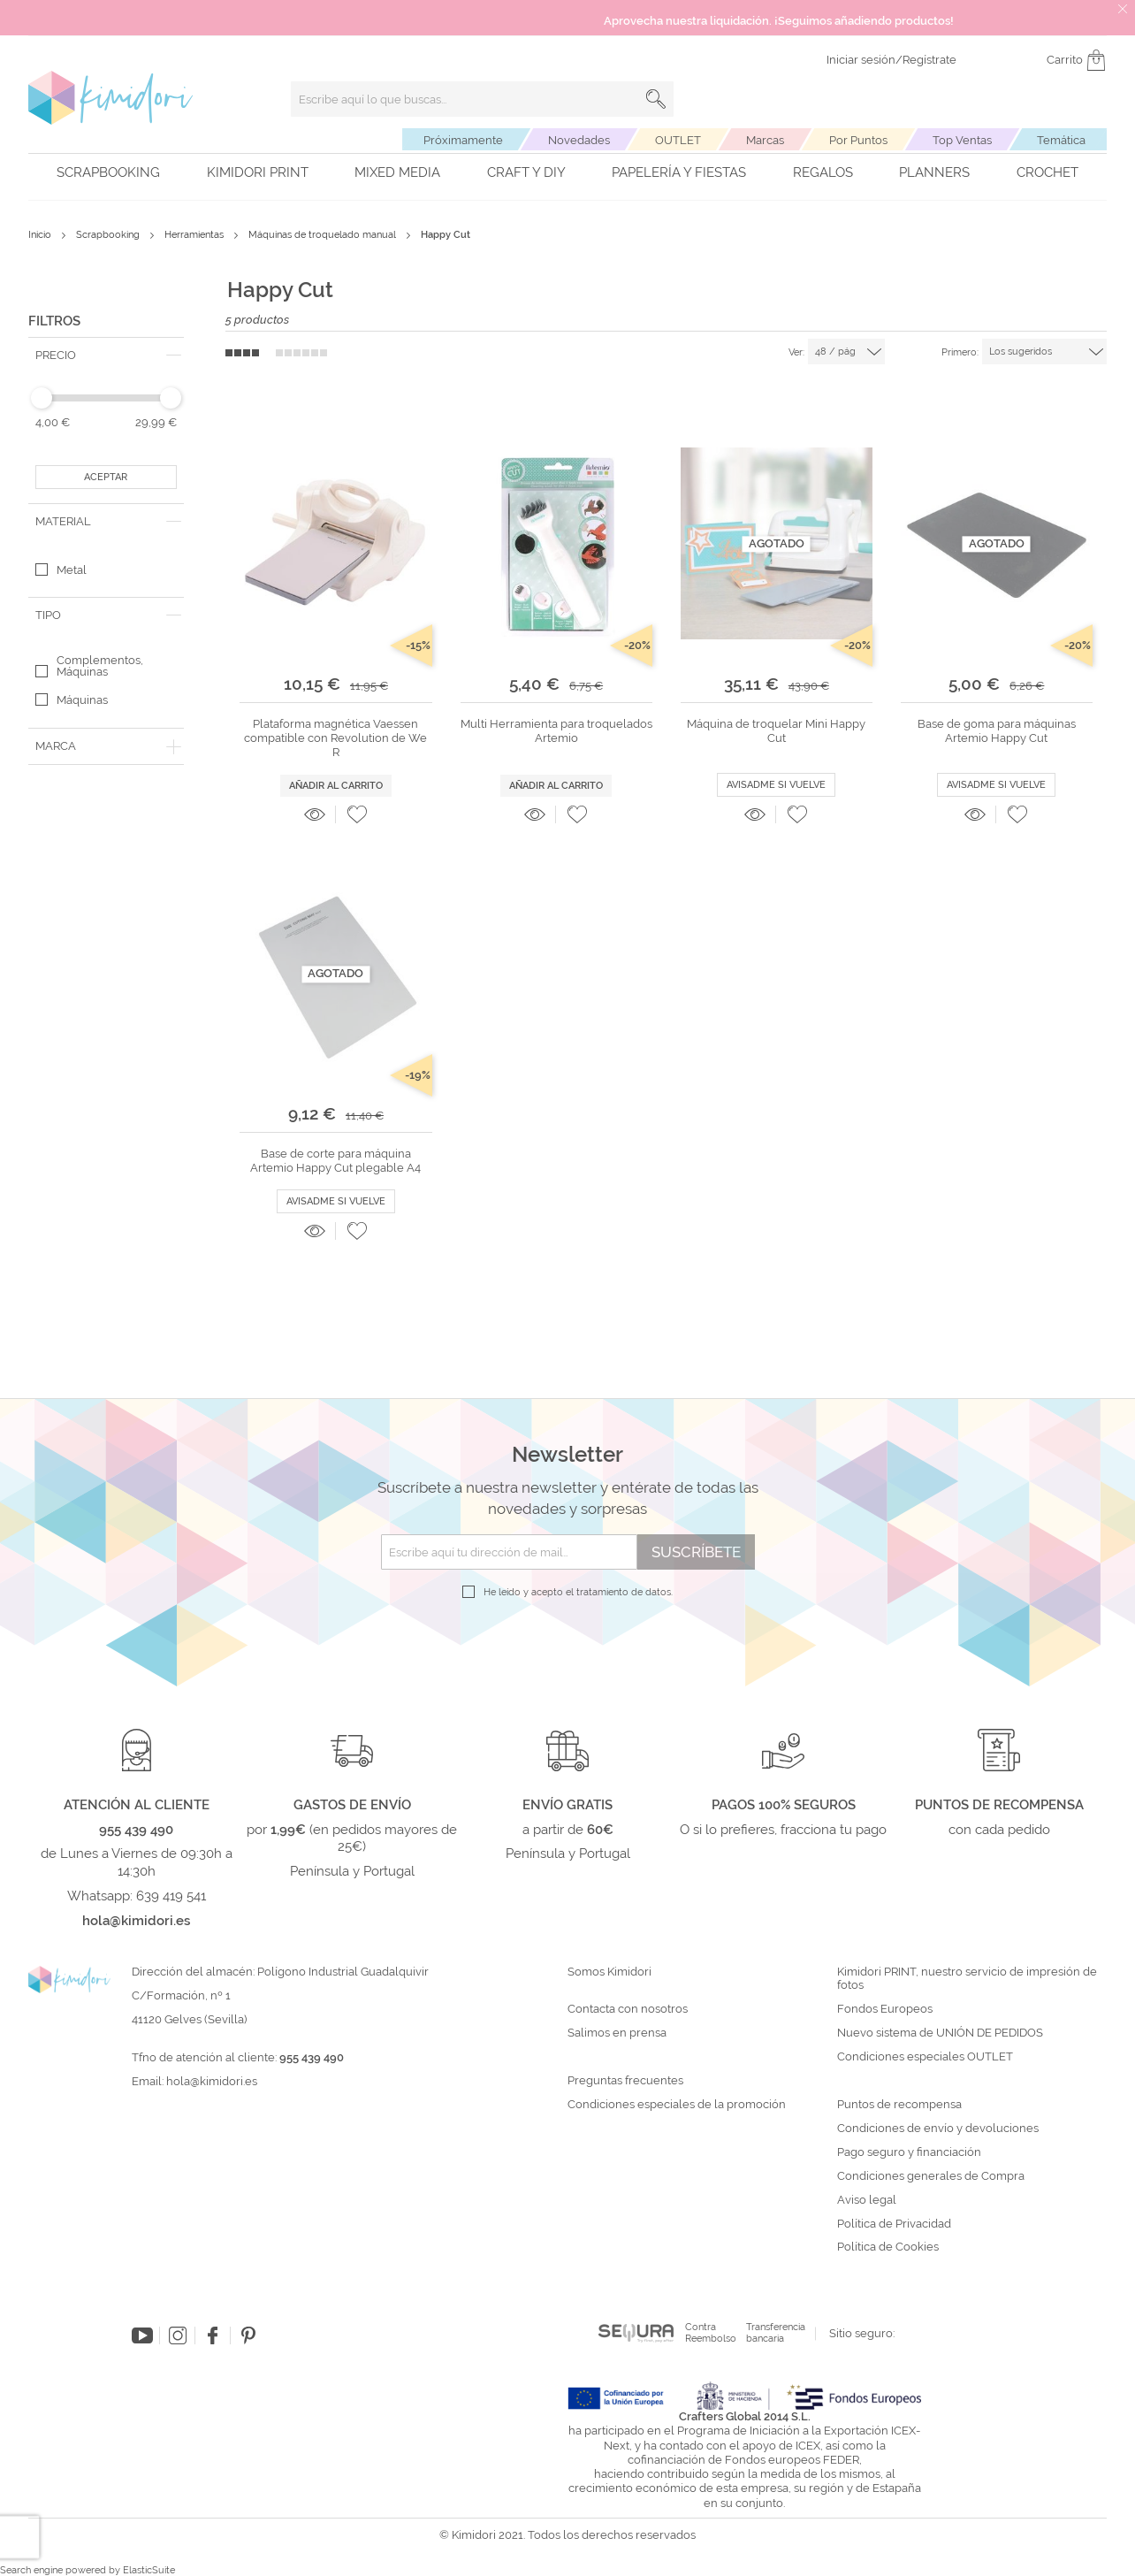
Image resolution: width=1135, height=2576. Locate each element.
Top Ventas (962, 140)
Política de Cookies (888, 2247)
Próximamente (463, 140)
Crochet (1047, 172)
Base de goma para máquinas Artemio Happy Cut (997, 731)
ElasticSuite (149, 2570)
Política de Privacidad (894, 2224)
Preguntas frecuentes (625, 2081)
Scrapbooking (108, 172)
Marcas (765, 140)
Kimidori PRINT (258, 172)
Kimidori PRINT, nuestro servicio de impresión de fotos (967, 1978)
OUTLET (678, 140)
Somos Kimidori (609, 1972)
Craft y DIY (526, 172)
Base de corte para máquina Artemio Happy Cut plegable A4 (335, 1160)
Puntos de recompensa (899, 2104)
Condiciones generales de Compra (931, 2176)
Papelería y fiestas (679, 172)
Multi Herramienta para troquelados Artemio (556, 731)
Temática (1061, 140)
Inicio (41, 235)
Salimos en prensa (617, 2033)
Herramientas (195, 235)
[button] (357, 814)
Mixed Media (397, 172)
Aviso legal (866, 2200)
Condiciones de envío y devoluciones (938, 2128)
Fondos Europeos (885, 2009)
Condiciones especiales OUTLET (925, 2057)
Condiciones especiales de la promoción (678, 2104)
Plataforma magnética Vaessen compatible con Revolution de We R (335, 738)
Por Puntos (858, 140)
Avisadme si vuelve (776, 785)
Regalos (823, 172)
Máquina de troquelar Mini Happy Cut (776, 731)
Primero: (960, 352)
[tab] (106, 355)
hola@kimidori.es (211, 2081)
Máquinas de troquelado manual (323, 235)
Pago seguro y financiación (909, 2152)
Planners (934, 172)
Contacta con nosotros (628, 2009)
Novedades (579, 140)
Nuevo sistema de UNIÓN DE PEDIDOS (940, 2033)
